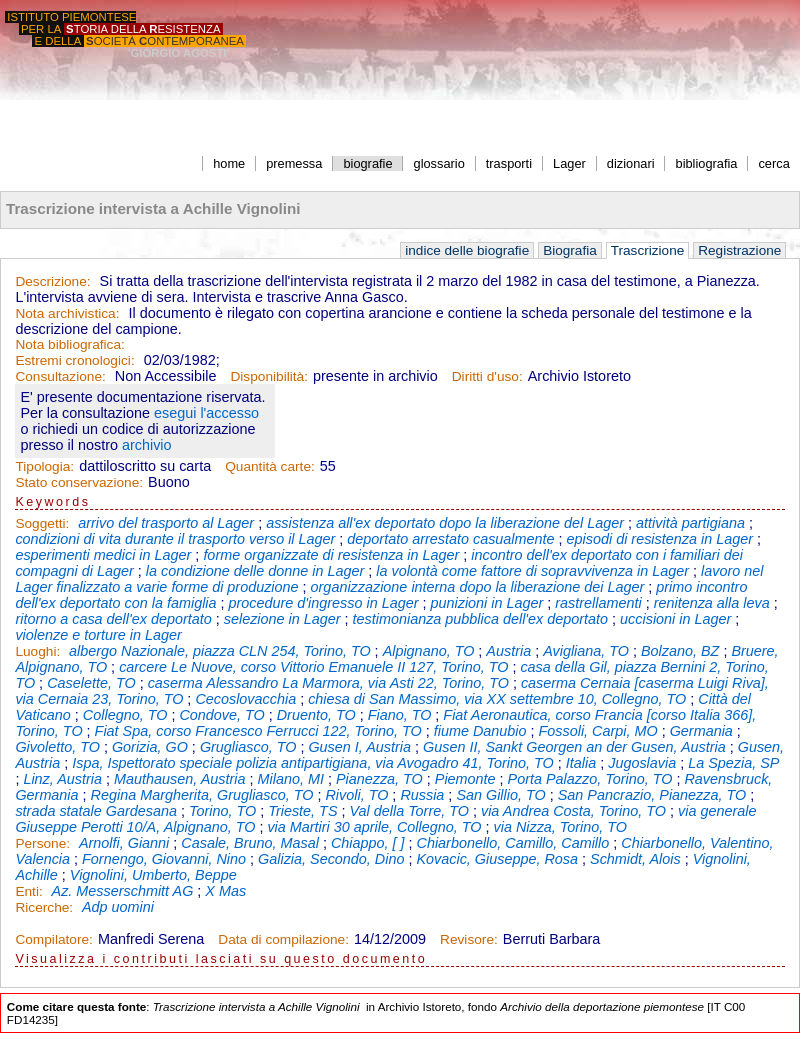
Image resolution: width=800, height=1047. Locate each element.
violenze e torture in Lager (98, 635)
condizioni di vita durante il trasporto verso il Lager (175, 539)
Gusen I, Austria (359, 747)
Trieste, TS (302, 811)
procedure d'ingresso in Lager (324, 603)
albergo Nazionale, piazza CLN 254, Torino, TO (220, 651)
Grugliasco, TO (248, 747)
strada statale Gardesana (96, 811)
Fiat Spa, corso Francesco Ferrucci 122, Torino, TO (258, 731)
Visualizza (55, 959)
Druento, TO (316, 715)
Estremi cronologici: (74, 360)
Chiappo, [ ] (368, 843)
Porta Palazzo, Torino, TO (590, 779)
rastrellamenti (598, 603)
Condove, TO (221, 715)
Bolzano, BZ (680, 651)
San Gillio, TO (500, 795)
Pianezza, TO (379, 779)
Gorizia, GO (150, 747)
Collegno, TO (125, 715)
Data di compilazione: (283, 939)
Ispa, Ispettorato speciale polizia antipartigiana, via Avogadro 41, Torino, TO (313, 763)
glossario (439, 163)
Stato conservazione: (79, 482)
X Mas (225, 891)
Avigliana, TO (586, 651)
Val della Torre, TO (408, 811)
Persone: (44, 843)
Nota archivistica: (67, 313)
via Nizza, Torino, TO (560, 827)
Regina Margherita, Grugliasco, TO (202, 795)
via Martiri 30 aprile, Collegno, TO (374, 827)
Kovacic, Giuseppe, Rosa (497, 859)
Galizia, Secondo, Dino (331, 859)
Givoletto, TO (57, 747)
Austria (508, 651)
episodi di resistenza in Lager (660, 539)
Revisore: (469, 939)
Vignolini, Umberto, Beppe (153, 875)
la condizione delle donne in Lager (255, 571)
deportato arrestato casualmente (450, 539)
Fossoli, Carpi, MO (598, 731)
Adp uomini (118, 907)
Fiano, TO (400, 715)
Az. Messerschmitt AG (123, 891)
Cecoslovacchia (245, 699)
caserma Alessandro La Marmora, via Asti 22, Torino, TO (328, 683)
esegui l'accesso (206, 413)
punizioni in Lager (486, 603)
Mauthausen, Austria (179, 779)
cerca (773, 163)
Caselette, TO (91, 683)
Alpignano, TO (429, 651)
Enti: (30, 891)
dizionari (631, 163)
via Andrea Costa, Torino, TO (573, 811)
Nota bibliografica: (69, 344)
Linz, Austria (62, 779)
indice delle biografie (467, 250)
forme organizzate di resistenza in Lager (331, 555)
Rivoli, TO (356, 795)
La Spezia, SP (733, 763)
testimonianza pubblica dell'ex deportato (481, 619)
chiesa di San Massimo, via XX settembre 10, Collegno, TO (497, 699)
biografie (367, 163)
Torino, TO (222, 811)
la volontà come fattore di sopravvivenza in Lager (532, 571)
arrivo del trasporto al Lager (166, 523)
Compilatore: (54, 939)
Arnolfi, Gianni (124, 843)
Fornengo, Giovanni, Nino (164, 859)
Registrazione (739, 250)
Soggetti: (44, 523)
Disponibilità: (269, 376)
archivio (147, 445)
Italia (581, 763)
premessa (294, 163)
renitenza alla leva (712, 603)
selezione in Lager (282, 619)
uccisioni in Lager (675, 619)
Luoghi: (39, 651)
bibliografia (707, 163)
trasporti (509, 163)
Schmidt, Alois (635, 859)
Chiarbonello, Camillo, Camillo (513, 843)
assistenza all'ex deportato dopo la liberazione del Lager (445, 523)
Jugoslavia (642, 763)
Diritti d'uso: (487, 376)
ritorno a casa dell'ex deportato (113, 619)
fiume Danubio (480, 731)
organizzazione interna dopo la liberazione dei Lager (478, 587)
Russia (422, 795)
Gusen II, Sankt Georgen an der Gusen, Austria (574, 747)
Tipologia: (44, 466)
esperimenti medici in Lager (103, 555)
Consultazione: (60, 376)
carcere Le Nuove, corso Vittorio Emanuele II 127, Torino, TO (313, 667)
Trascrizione (648, 250)
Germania (701, 731)
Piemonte (465, 779)
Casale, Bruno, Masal (250, 843)
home (229, 163)
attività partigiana (690, 523)
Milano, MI (291, 779)
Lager (569, 163)
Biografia (570, 250)
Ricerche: (46, 907)
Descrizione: (52, 281)
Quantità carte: (270, 466)
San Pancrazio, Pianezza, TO (652, 795)
